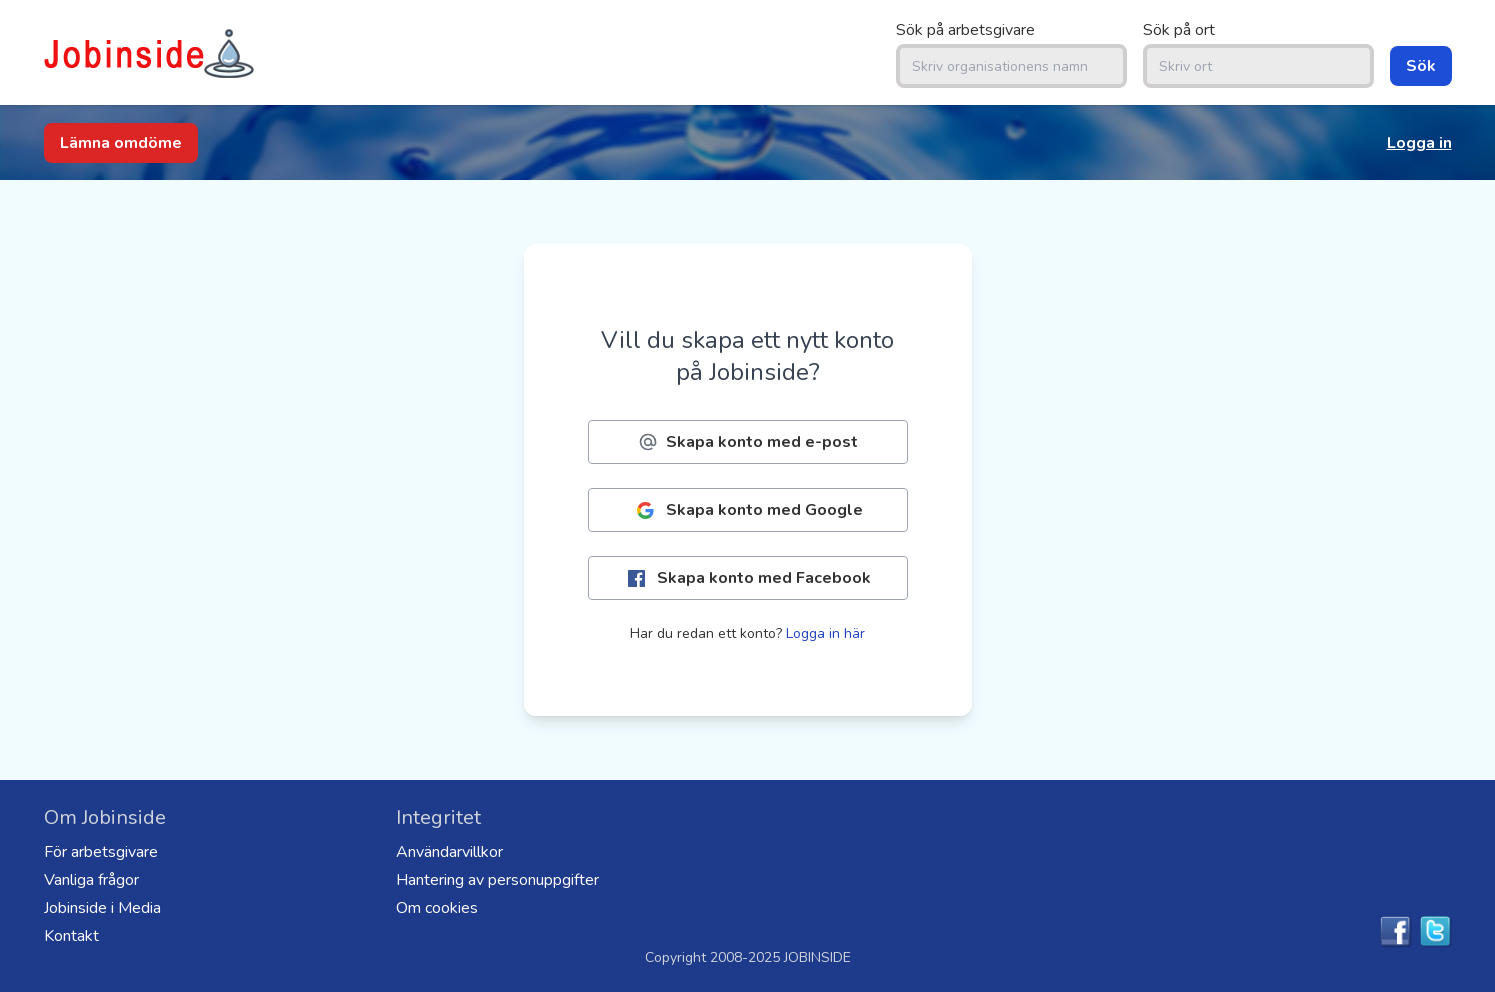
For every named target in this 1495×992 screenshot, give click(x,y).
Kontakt (71, 936)
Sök (1421, 66)
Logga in (1419, 143)
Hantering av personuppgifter (497, 880)
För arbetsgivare (101, 852)
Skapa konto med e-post (748, 442)
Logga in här (825, 633)
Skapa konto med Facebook (747, 578)
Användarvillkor (449, 852)
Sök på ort (1179, 30)
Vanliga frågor (91, 880)
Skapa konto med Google (748, 510)
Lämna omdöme (121, 143)
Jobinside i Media (102, 908)
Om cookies (437, 908)
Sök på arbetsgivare (965, 30)
